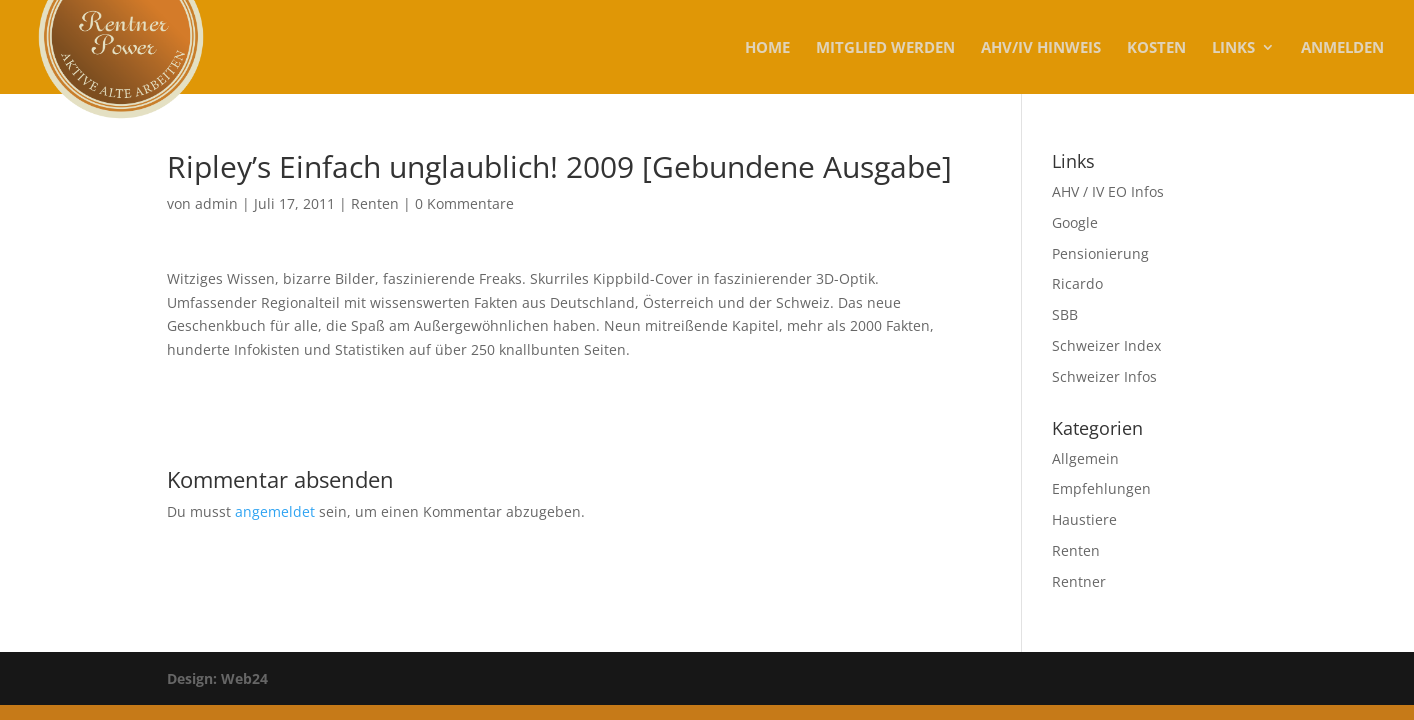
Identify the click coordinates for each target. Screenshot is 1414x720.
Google (1075, 222)
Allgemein (1085, 458)
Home (767, 48)
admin (216, 203)
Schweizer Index (1106, 345)
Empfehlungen (1101, 488)
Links (1233, 48)
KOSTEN (1156, 48)
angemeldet (275, 511)
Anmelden (1342, 48)
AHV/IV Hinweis (1041, 48)
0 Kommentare (464, 203)
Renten (375, 203)
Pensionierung (1100, 253)
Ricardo (1077, 283)
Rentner (1079, 581)
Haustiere (1084, 519)
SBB (1065, 314)
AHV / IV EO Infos (1108, 191)
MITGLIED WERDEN (885, 48)
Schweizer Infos (1104, 376)
